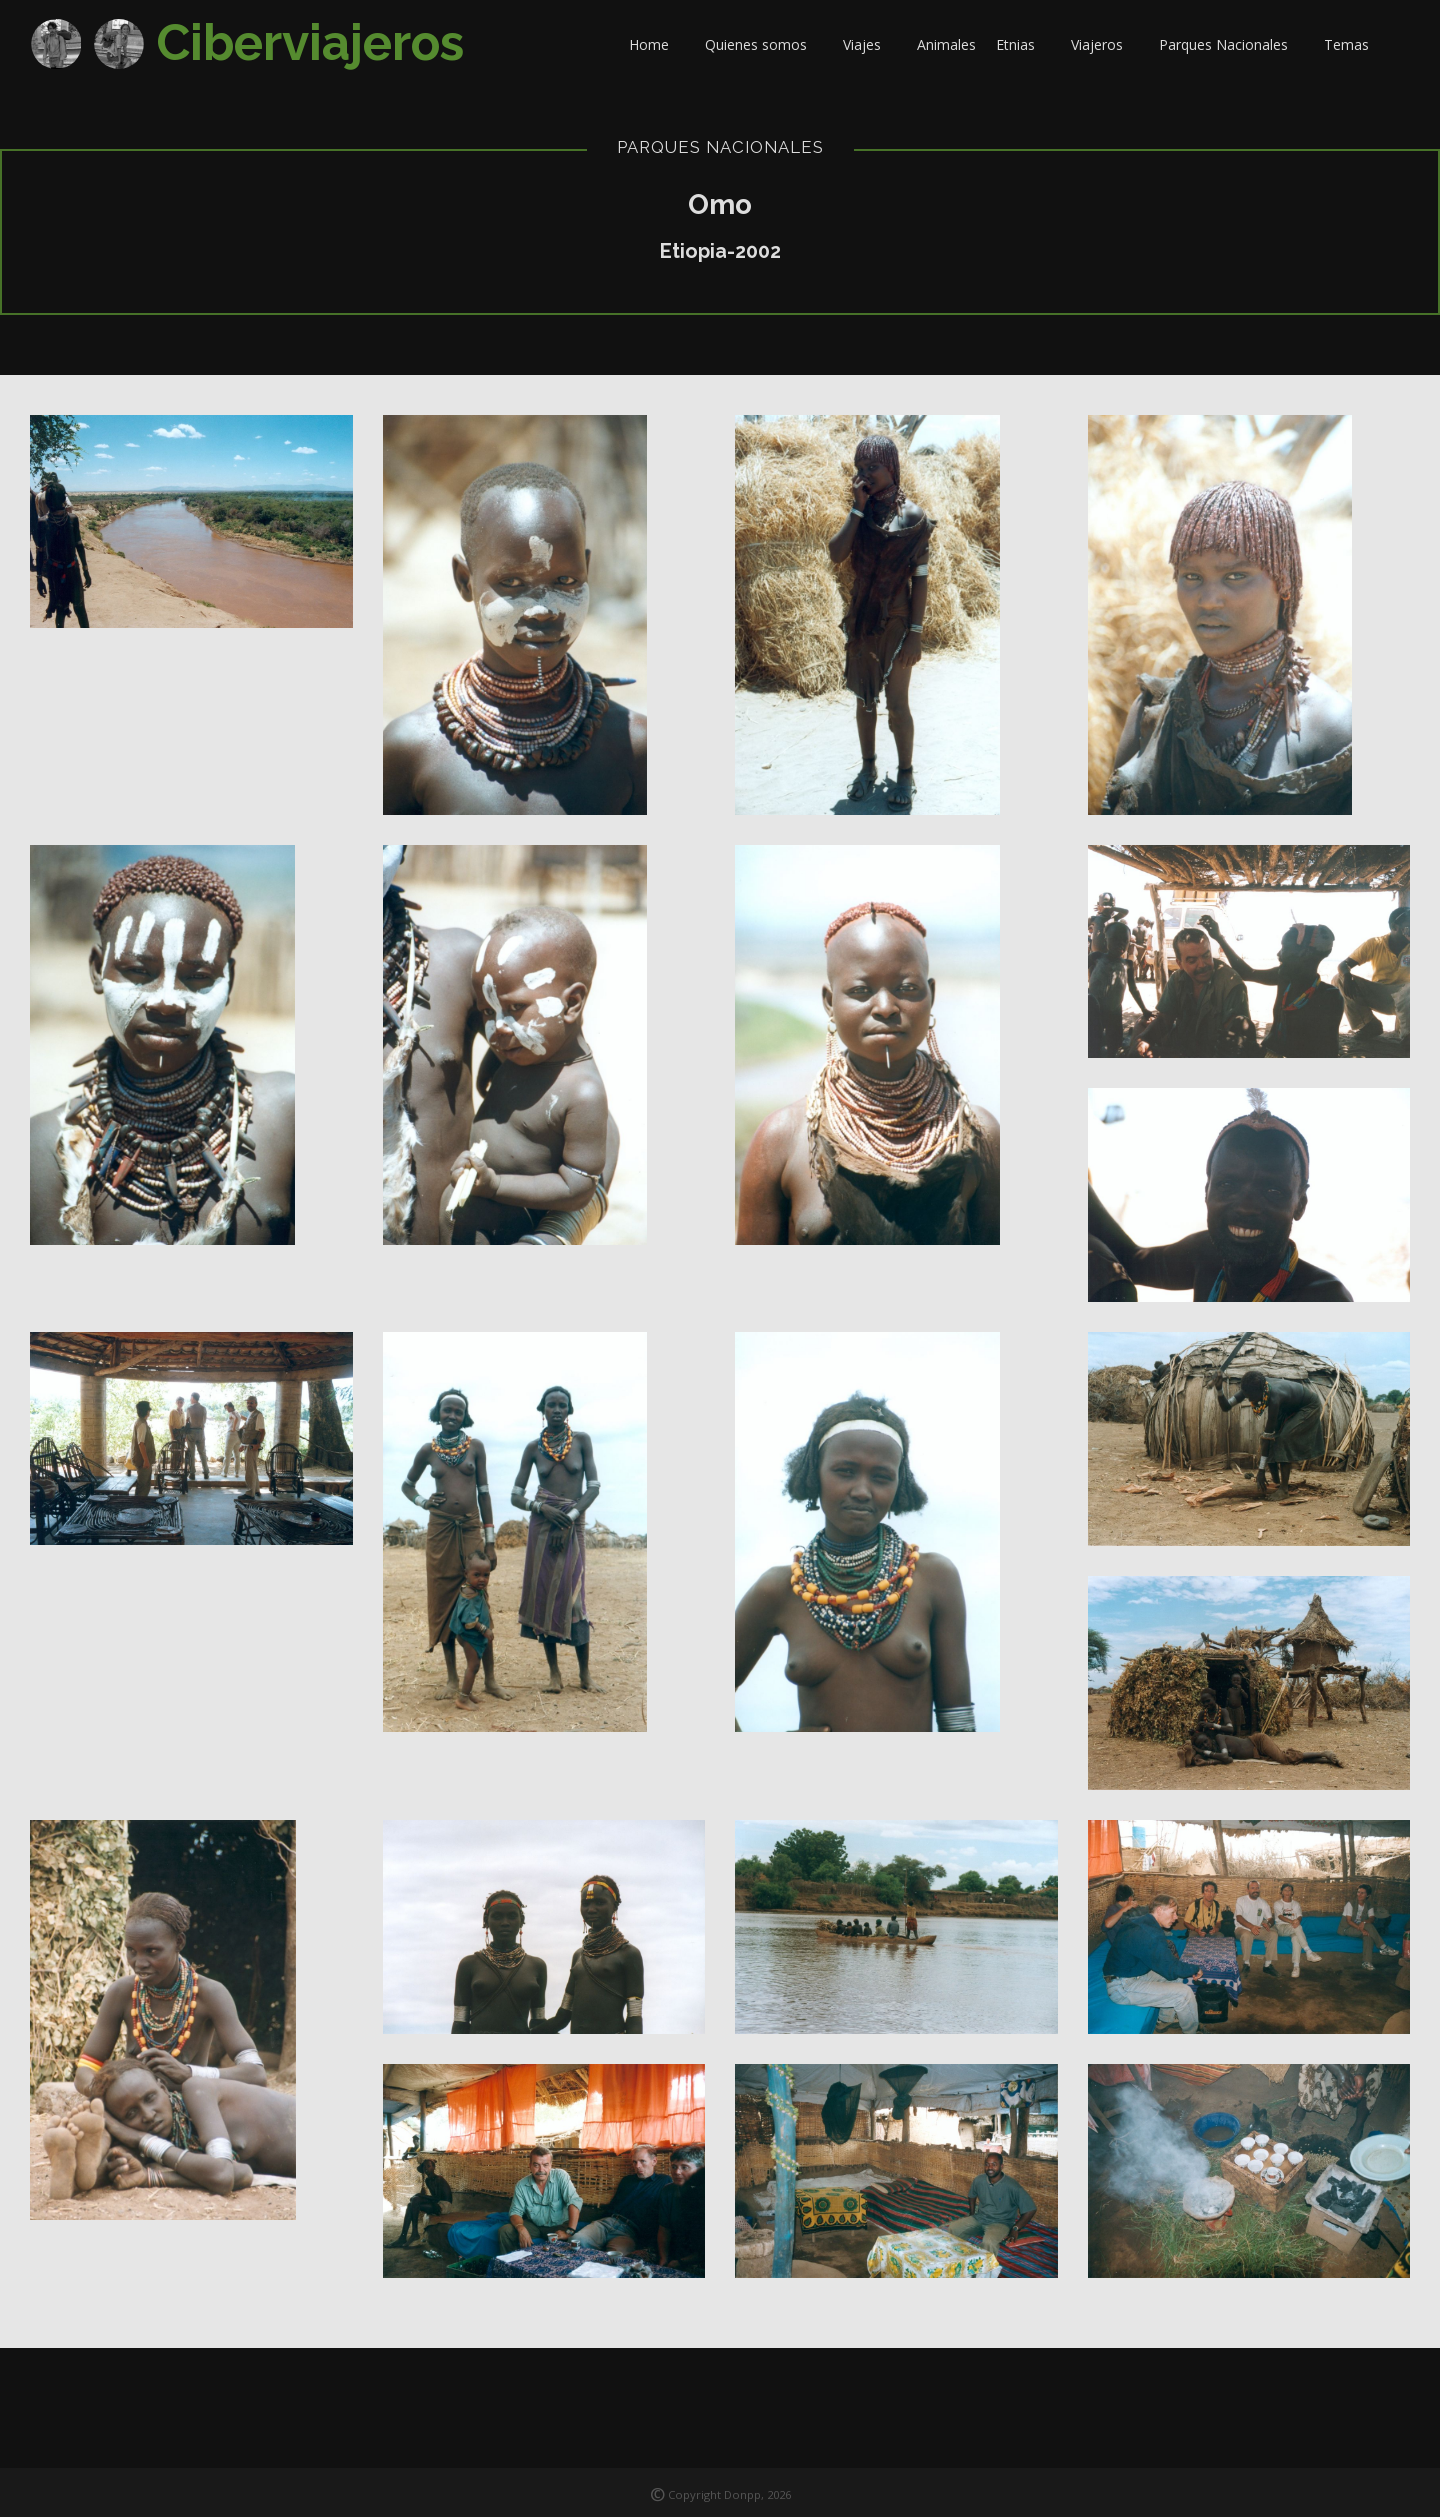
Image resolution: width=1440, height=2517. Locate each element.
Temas (1354, 44)
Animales (946, 44)
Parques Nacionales (1231, 44)
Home (657, 44)
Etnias (1023, 44)
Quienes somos (764, 44)
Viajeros (1105, 44)
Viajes (870, 44)
